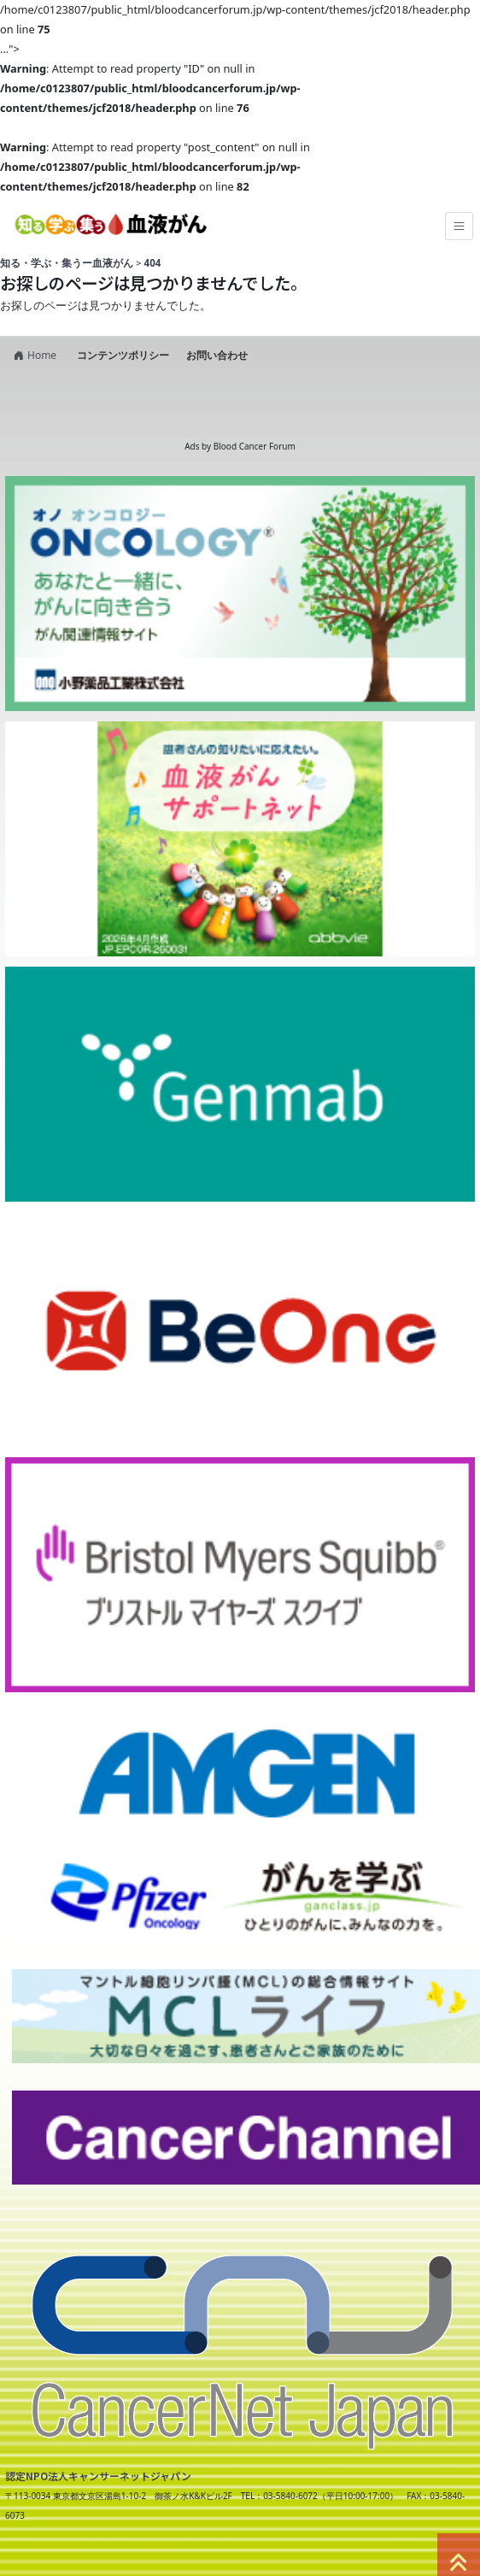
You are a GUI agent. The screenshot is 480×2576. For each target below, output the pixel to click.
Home (33, 355)
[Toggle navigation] (459, 226)
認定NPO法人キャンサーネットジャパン (98, 2475)
